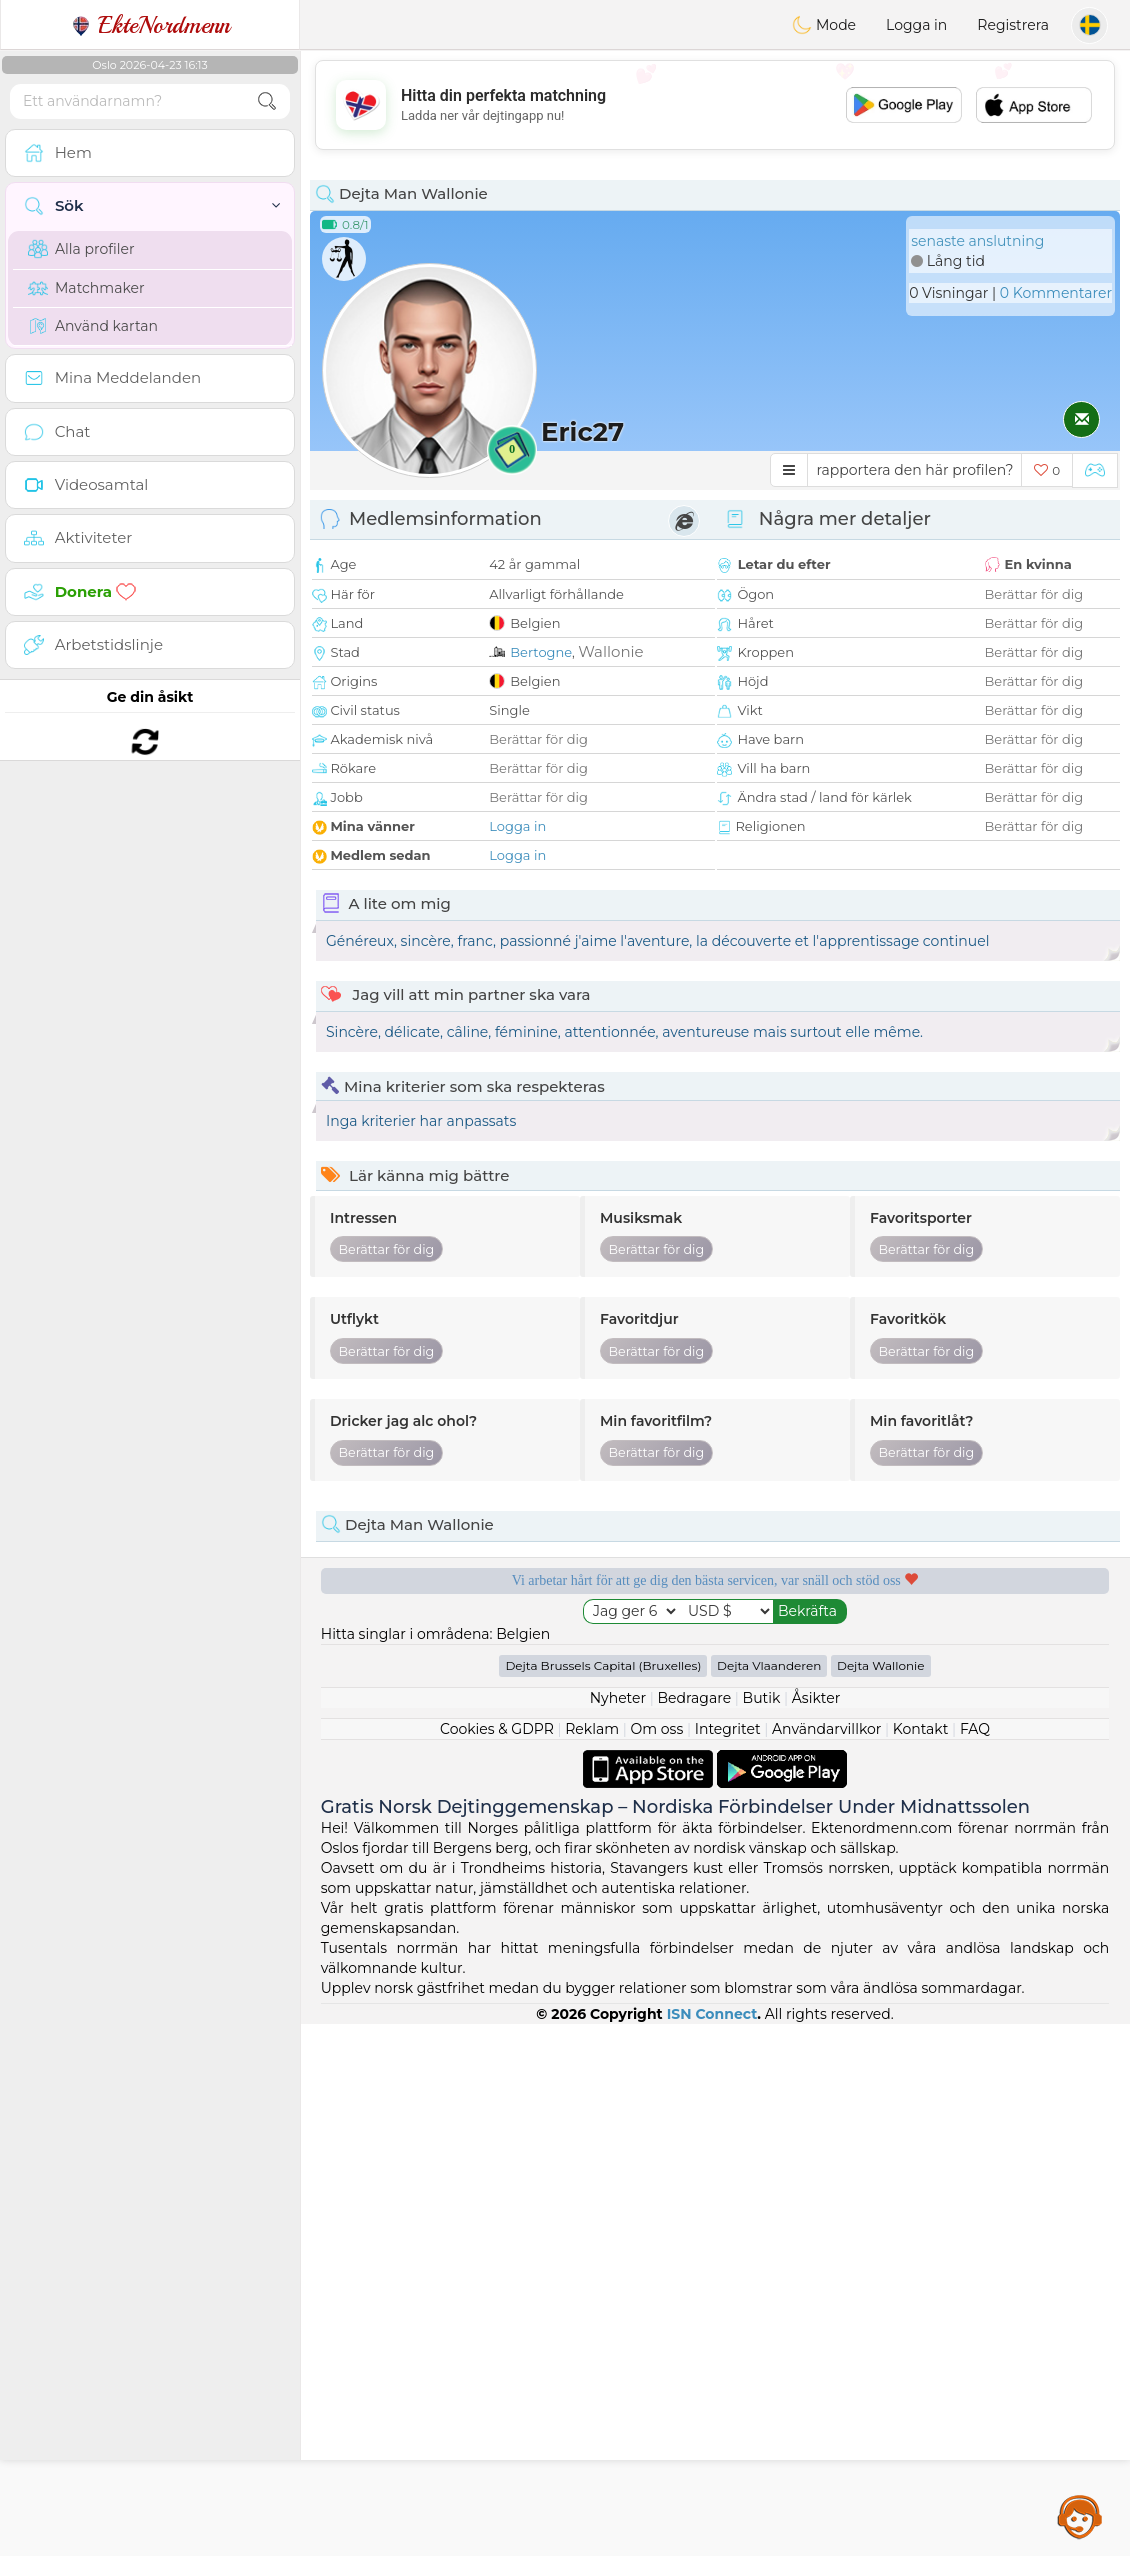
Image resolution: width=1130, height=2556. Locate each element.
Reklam (592, 2261)
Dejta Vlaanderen (769, 2197)
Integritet (728, 2261)
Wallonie (610, 651)
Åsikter (816, 2230)
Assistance (1080, 2516)
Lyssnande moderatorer (925, 1649)
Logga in (916, 25)
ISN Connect (712, 2546)
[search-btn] (267, 101)
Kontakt (921, 2261)
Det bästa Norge (925, 1764)
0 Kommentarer (1056, 293)
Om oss (657, 2261)
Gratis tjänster (504, 1649)
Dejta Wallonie (881, 2197)
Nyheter (618, 2230)
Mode (824, 25)
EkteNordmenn (150, 25)
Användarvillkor (826, 2261)
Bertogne (541, 652)
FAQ (975, 2261)
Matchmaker (86, 288)
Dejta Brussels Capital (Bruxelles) (603, 2197)
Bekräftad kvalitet (505, 1764)
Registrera (1013, 25)
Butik (762, 2230)
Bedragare (695, 2230)
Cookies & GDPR (497, 2261)
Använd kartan (93, 326)
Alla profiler (81, 249)
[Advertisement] (715, 105)
